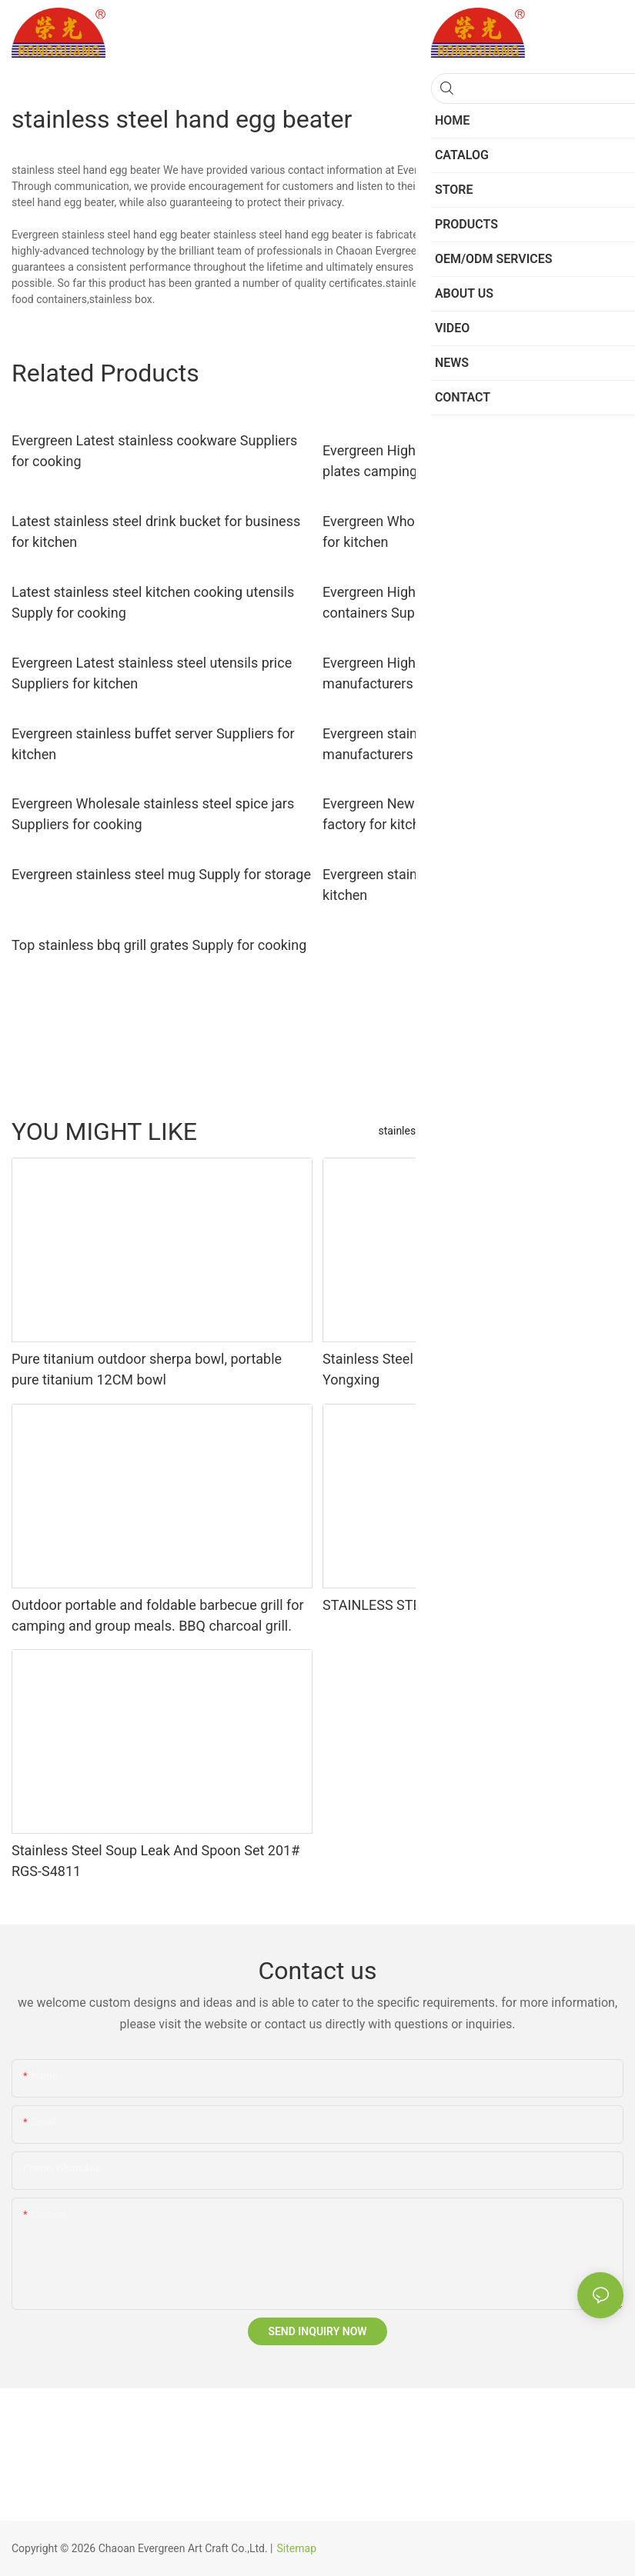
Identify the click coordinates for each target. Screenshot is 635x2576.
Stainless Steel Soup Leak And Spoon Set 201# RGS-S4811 (155, 1860)
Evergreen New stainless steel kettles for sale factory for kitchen (461, 813)
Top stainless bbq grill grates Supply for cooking (159, 945)
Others (540, 1131)
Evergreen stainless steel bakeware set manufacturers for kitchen (441, 743)
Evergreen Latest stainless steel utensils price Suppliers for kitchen (152, 673)
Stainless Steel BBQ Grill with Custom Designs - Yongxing (468, 1369)
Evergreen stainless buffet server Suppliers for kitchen (153, 743)
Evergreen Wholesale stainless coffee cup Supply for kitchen (473, 531)
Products (594, 1131)
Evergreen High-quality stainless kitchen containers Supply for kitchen (445, 602)
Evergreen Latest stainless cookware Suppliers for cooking (154, 450)
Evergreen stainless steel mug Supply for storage (161, 874)
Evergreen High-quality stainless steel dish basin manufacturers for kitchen (470, 673)
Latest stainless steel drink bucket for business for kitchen (156, 531)
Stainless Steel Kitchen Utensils (522, 170)
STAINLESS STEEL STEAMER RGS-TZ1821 (453, 1605)
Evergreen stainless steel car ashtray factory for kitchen (468, 884)
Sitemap (296, 2548)
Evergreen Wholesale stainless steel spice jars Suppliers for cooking (153, 813)
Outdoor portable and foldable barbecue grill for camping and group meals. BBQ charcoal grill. (158, 1615)
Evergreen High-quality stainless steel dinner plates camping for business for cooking (458, 460)
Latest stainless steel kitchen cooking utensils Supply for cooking (153, 602)
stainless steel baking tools (444, 1131)
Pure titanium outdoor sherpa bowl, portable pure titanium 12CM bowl (147, 1369)
